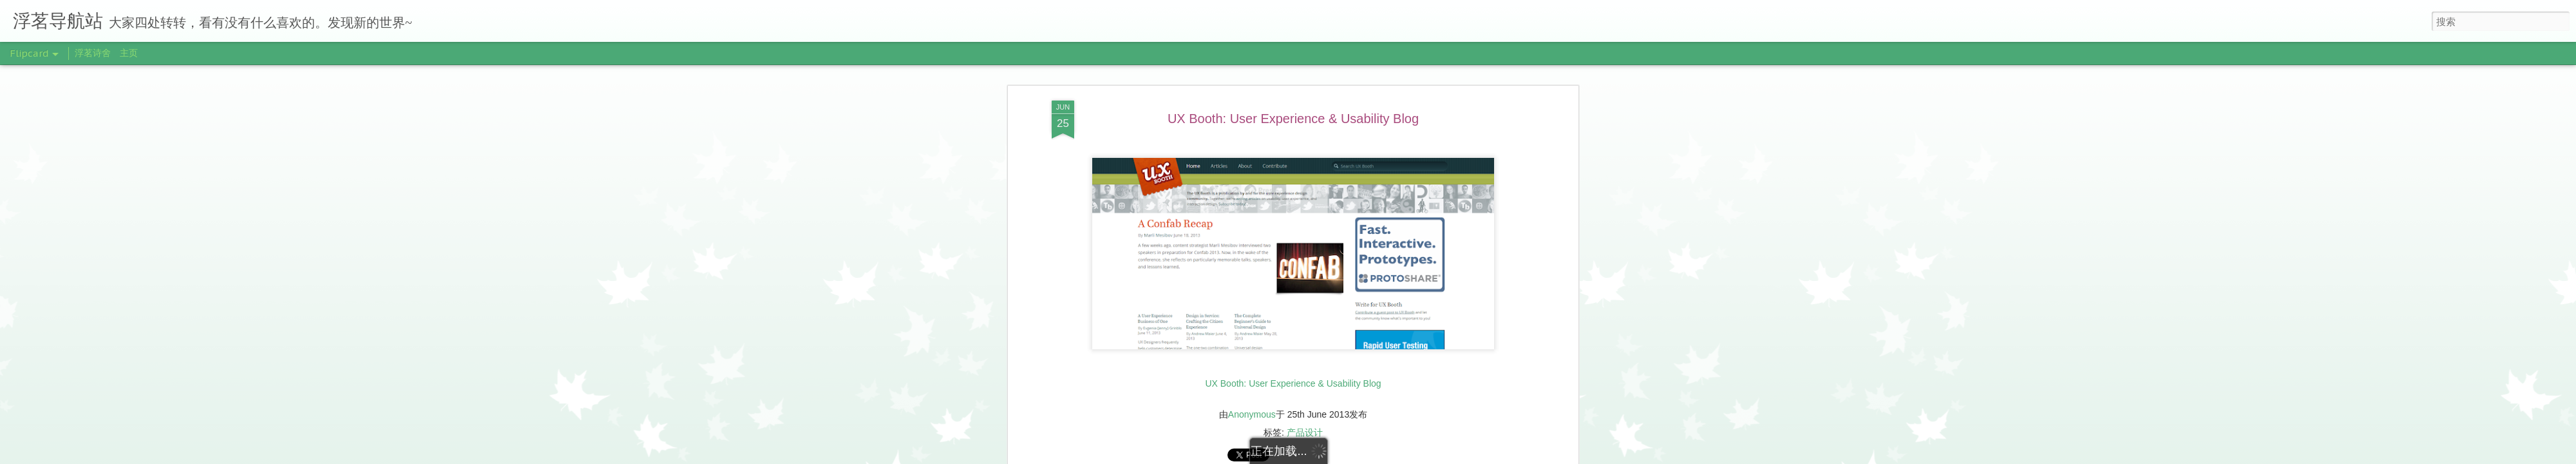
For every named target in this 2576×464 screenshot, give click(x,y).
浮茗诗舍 (93, 53)
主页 (129, 53)
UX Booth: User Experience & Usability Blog (1293, 118)
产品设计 (1305, 432)
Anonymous (1252, 414)
